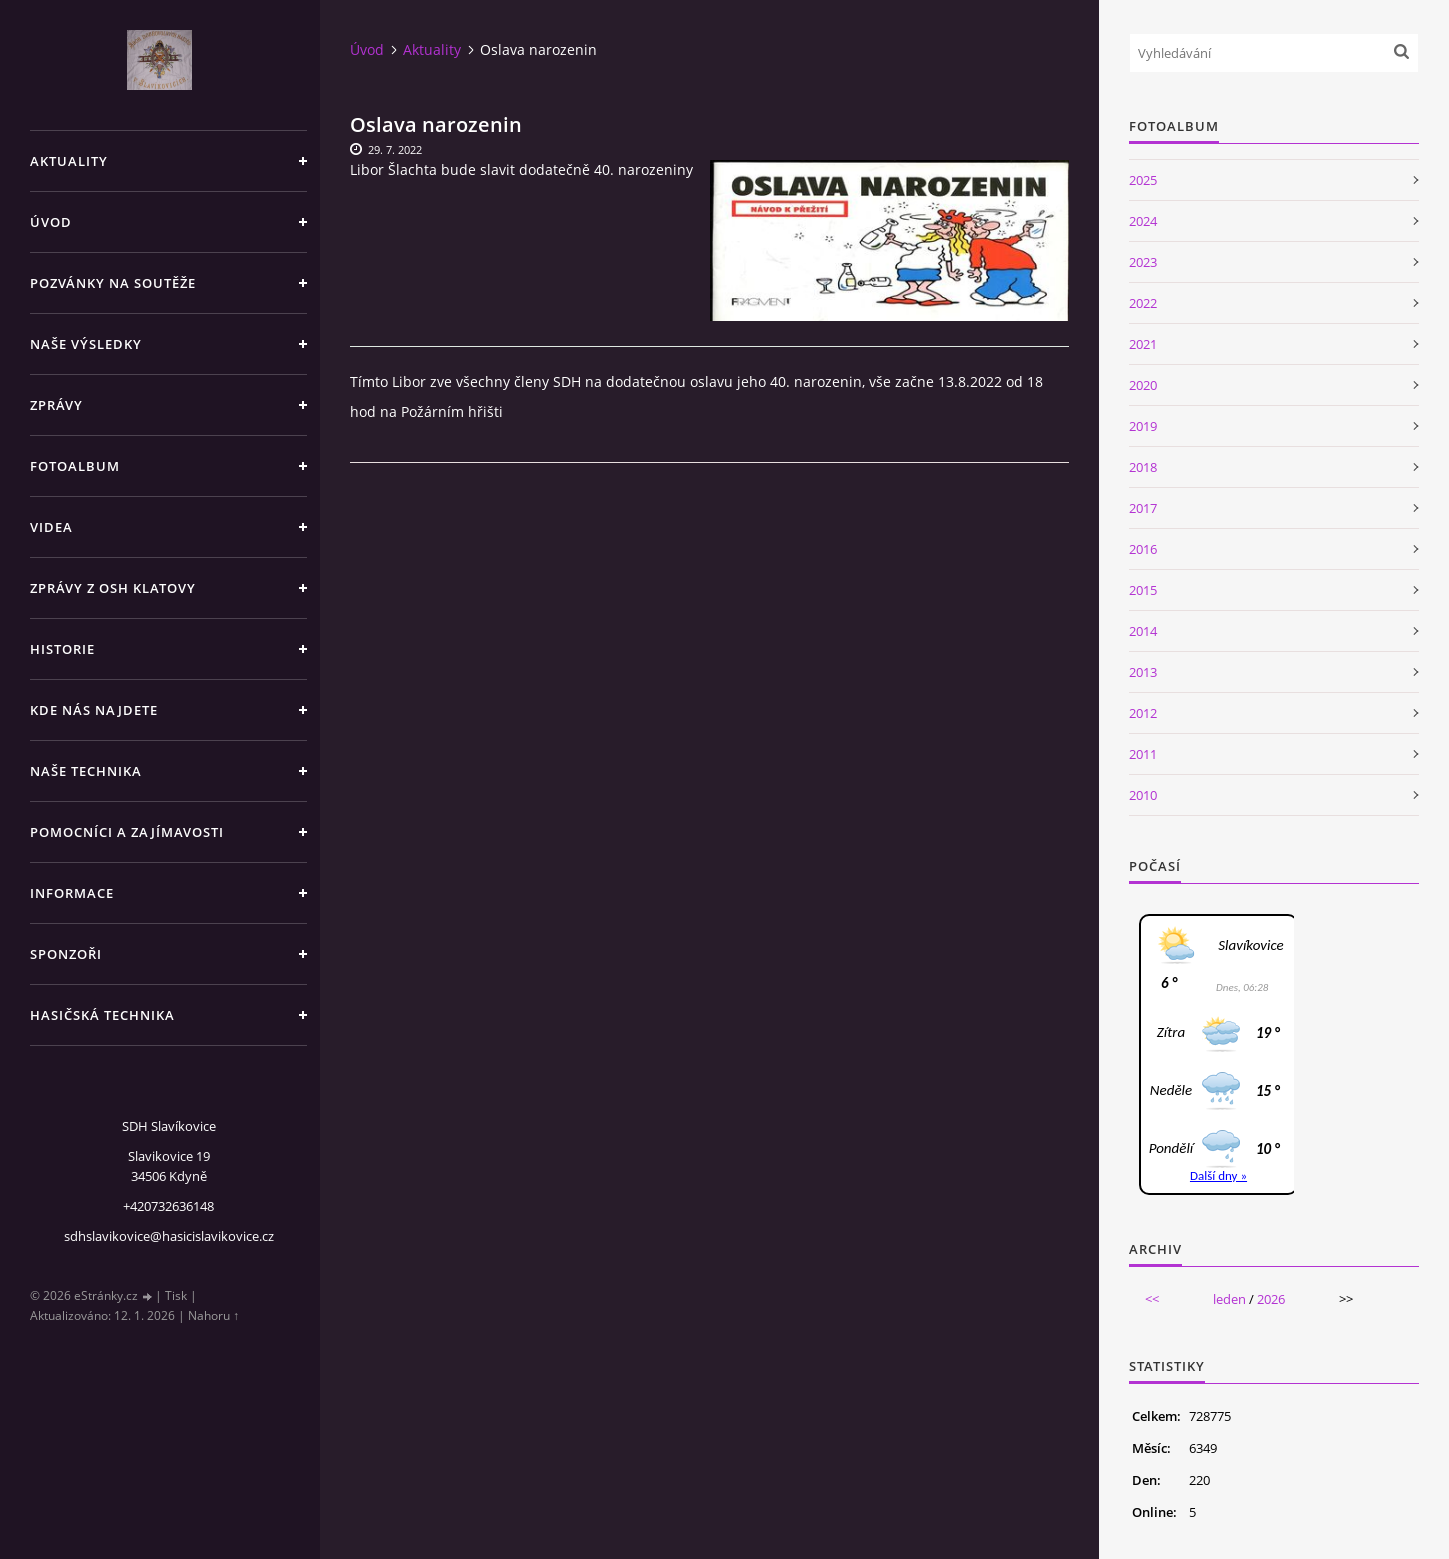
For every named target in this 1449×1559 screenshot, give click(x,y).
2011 (1143, 754)
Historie (62, 649)
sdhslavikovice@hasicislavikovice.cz (169, 1236)
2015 (1143, 590)
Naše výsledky (86, 344)
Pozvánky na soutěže (113, 283)
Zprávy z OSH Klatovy (113, 588)
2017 (1143, 508)
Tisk (176, 1295)
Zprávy (56, 405)
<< (1152, 1299)
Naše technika (86, 771)
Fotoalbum (75, 466)
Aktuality (69, 161)
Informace (72, 893)
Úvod (51, 222)
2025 (1143, 180)
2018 (1143, 467)
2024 (1143, 221)
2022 (1143, 303)
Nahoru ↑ (213, 1315)
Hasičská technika (102, 1015)
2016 (1143, 549)
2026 (1271, 1299)
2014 (1143, 631)
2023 (1143, 262)
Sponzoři (66, 954)
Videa (51, 527)
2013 (1143, 672)
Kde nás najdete (94, 710)
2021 (1143, 344)
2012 (1143, 713)
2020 (1143, 385)
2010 (1143, 795)
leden (1229, 1299)
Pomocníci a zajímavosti (127, 832)
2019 (1143, 426)
